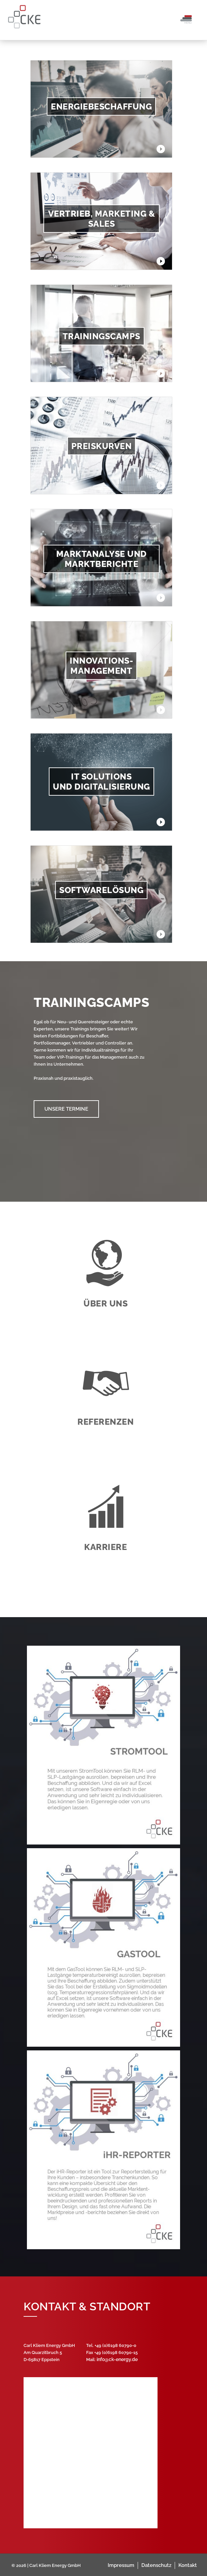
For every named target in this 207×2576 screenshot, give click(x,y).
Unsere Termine (66, 1109)
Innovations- (101, 661)
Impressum (121, 2565)
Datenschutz (156, 2565)
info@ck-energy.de (117, 2359)
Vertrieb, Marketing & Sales (101, 219)
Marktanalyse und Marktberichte (101, 559)
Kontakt (187, 2565)
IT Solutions (101, 776)
